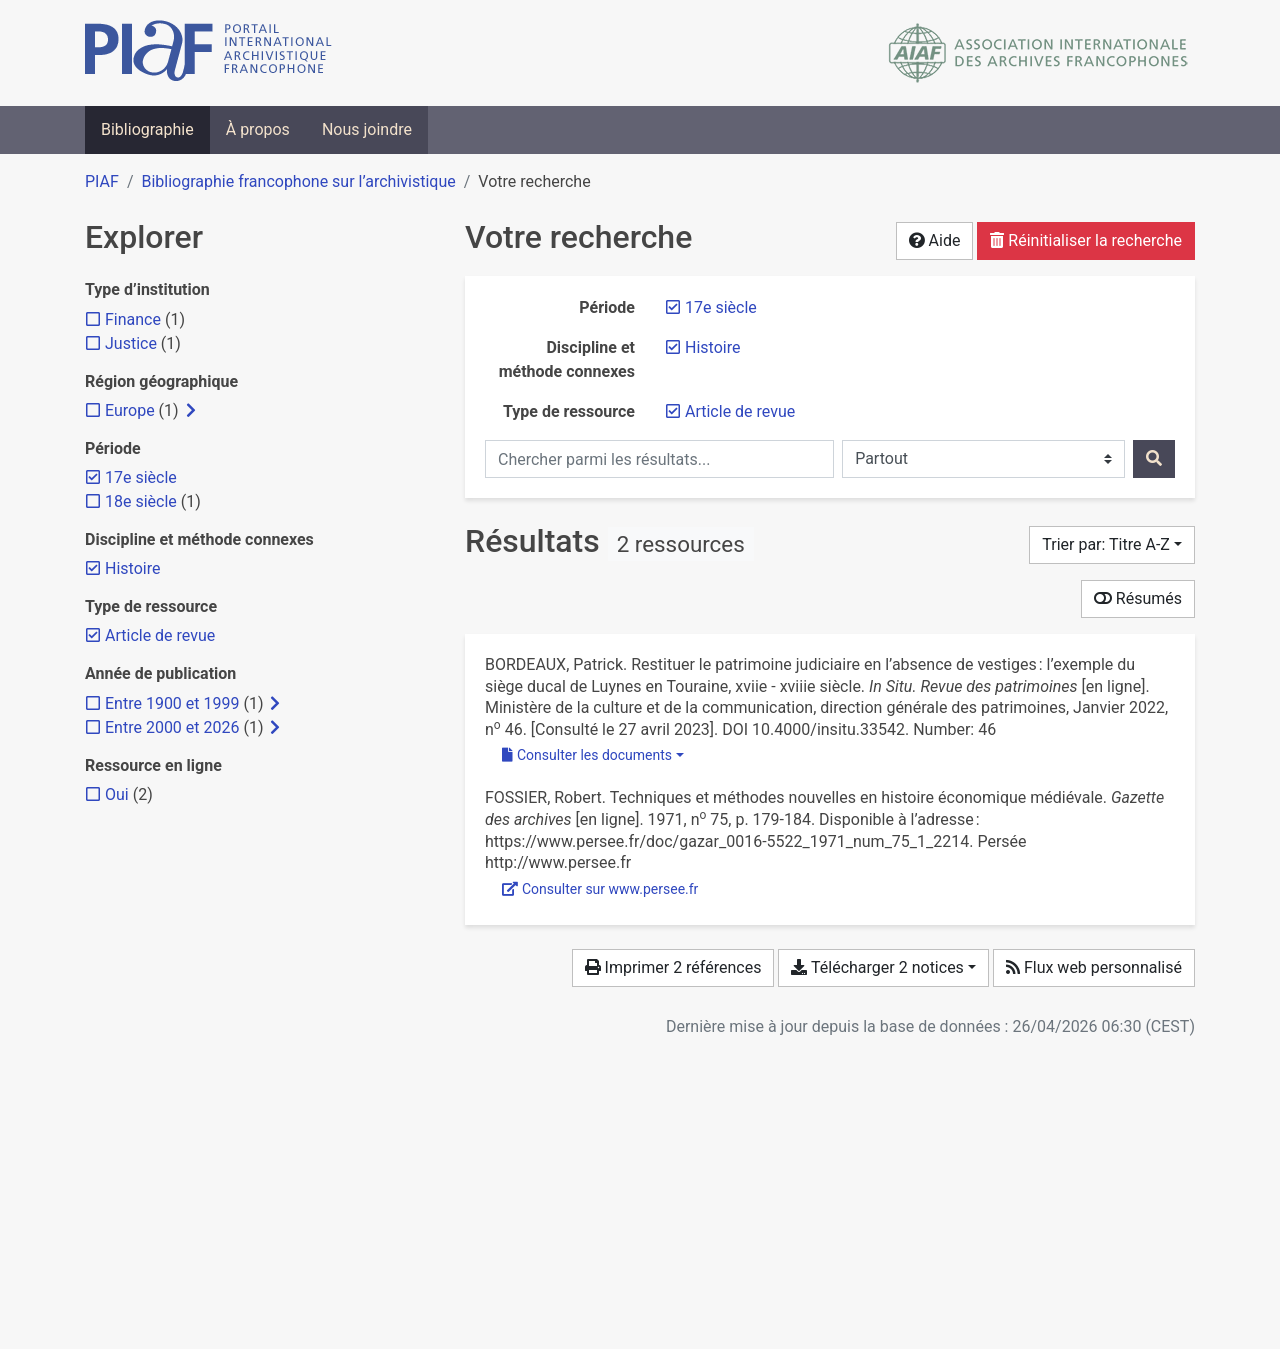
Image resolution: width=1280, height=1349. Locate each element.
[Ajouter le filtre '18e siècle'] (141, 501)
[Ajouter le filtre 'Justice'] (131, 343)
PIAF (102, 181)
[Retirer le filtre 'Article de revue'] (740, 411)
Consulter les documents (587, 755)
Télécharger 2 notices (877, 967)
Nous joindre (367, 129)
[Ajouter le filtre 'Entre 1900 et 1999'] (172, 703)
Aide (935, 240)
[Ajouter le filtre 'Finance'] (133, 319)
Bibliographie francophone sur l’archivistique (298, 181)
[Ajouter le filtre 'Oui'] (117, 794)
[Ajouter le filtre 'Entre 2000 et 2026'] (172, 727)
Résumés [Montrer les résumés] (1138, 598)
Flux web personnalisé (1094, 967)
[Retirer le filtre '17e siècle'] (721, 307)
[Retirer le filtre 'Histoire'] (712, 347)
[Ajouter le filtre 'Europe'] (130, 410)
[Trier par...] (1112, 545)
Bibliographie (147, 129)
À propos (258, 129)
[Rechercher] (1154, 459)
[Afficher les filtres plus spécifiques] (191, 411)
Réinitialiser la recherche (1086, 240)
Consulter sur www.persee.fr (600, 889)
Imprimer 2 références (673, 967)
